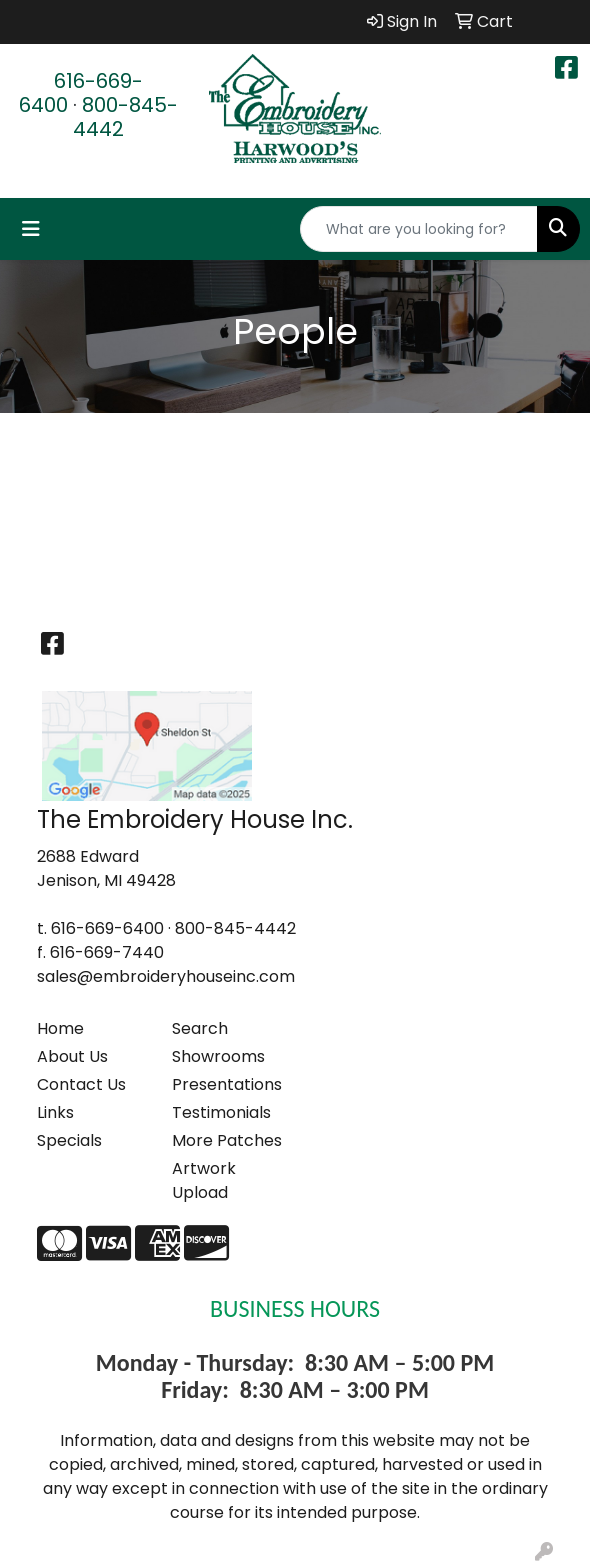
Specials (69, 1140)
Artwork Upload (204, 1180)
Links (55, 1112)
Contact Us (81, 1084)
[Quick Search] (419, 229)
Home (60, 1028)
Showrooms (218, 1056)
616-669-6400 (81, 93)
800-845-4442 (125, 117)
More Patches (227, 1140)
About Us (72, 1056)
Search (200, 1028)
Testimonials (221, 1112)
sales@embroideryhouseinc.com (166, 976)
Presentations (227, 1084)
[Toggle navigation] (31, 229)
